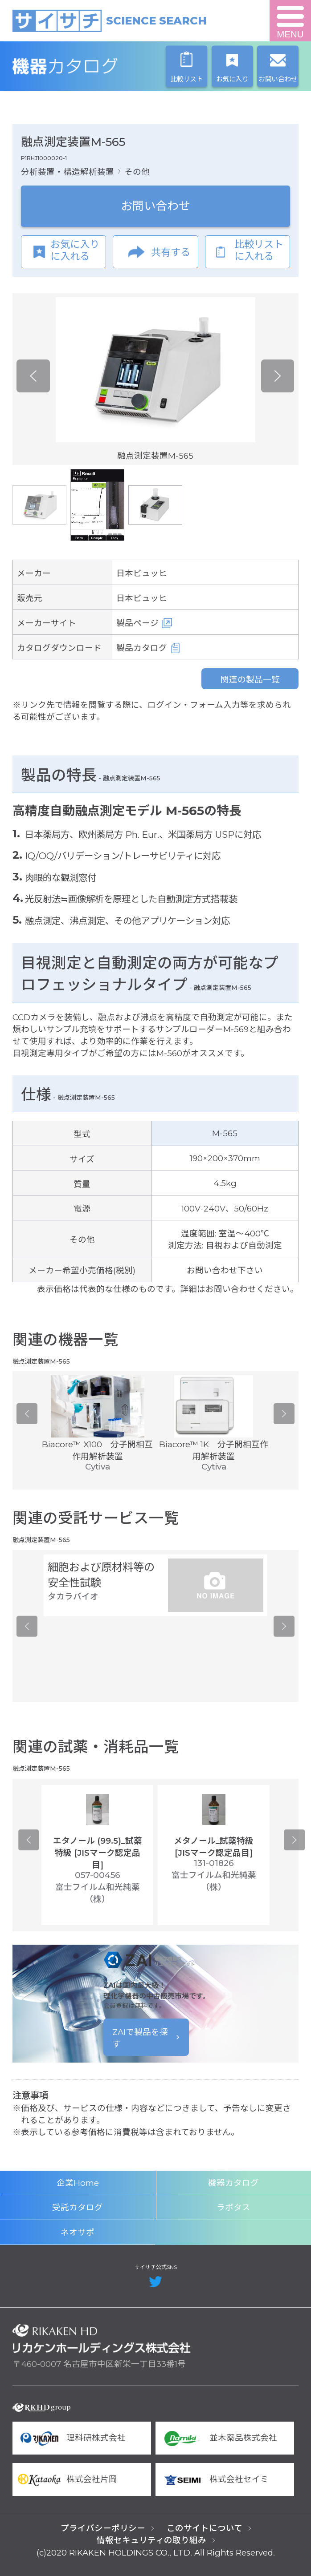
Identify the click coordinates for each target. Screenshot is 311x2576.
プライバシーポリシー (103, 2528)
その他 (137, 172)
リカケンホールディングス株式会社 (101, 2338)
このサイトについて (204, 2528)
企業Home (78, 2183)
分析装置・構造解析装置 (67, 172)
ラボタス (233, 2207)
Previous (32, 375)
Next (277, 375)
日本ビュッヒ (141, 573)
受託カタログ (77, 2207)
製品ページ (137, 623)
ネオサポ (77, 2232)
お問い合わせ (155, 206)
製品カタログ (141, 648)
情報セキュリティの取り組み (151, 2540)
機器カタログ (101, 66)
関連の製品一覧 (250, 679)
